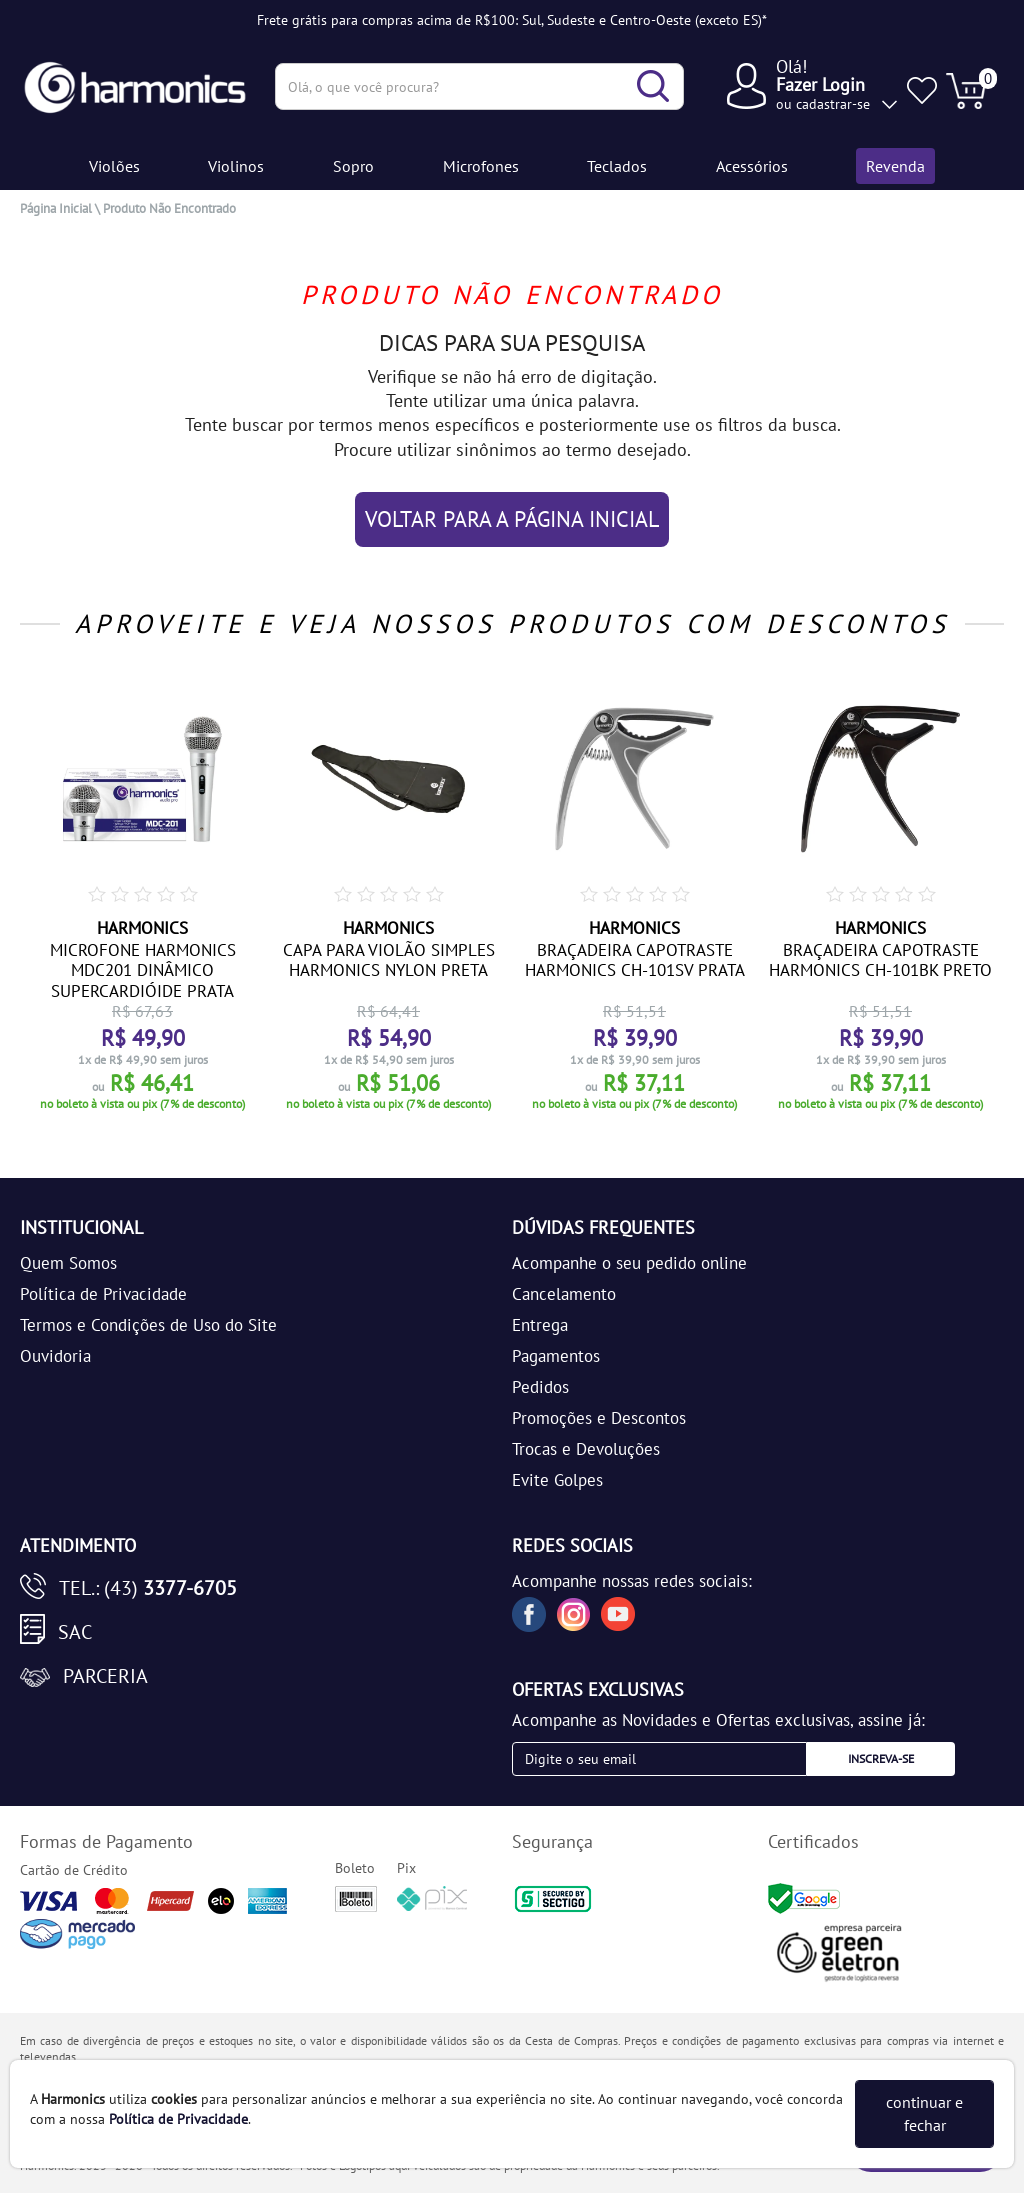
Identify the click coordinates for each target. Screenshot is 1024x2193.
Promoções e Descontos (599, 1418)
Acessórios (752, 166)
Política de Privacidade (103, 1294)
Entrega (540, 1325)
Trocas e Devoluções (586, 1449)
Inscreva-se (881, 1758)
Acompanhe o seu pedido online (629, 1263)
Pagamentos (556, 1356)
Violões (114, 166)
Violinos (236, 166)
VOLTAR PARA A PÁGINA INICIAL (512, 519)
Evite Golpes (557, 1480)
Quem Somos (68, 1263)
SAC (75, 1632)
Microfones (481, 166)
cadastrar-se (833, 104)
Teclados (617, 166)
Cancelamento (564, 1294)
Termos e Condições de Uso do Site (148, 1325)
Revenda (895, 166)
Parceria (105, 1676)
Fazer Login (820, 84)
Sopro (353, 166)
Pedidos (540, 1387)
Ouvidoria (55, 1356)
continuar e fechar (924, 2113)
